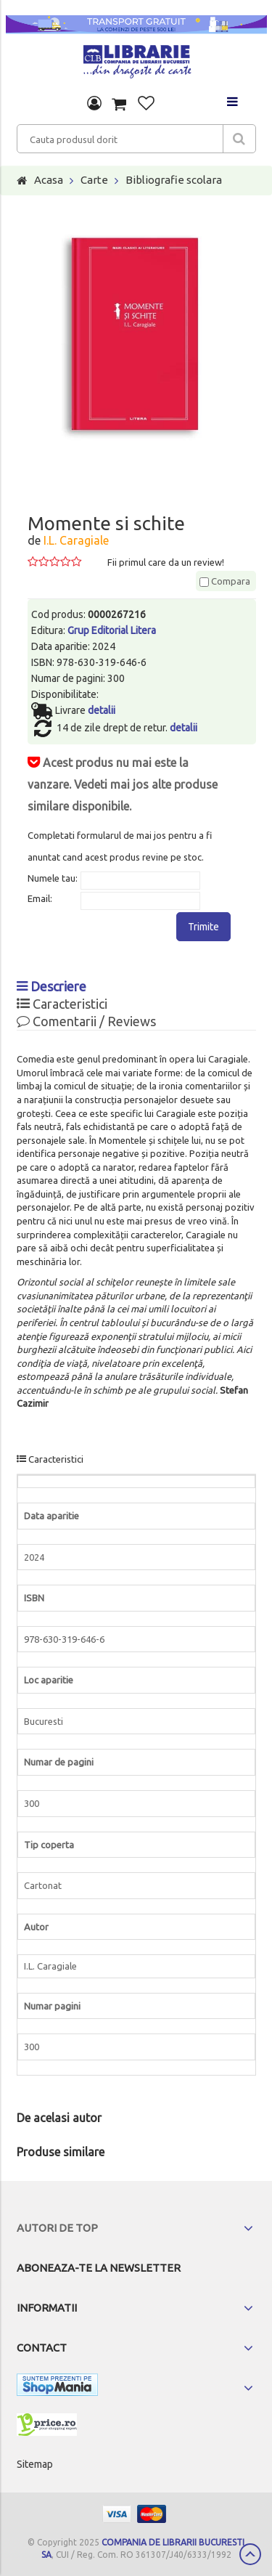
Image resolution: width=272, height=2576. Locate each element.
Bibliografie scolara (173, 180)
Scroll (250, 2554)
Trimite (203, 927)
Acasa (48, 180)
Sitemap (35, 2464)
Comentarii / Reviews (86, 1021)
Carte (94, 180)
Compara (224, 581)
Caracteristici (62, 1003)
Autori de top (57, 2228)
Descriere (51, 986)
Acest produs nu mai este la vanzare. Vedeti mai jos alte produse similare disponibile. (123, 784)
